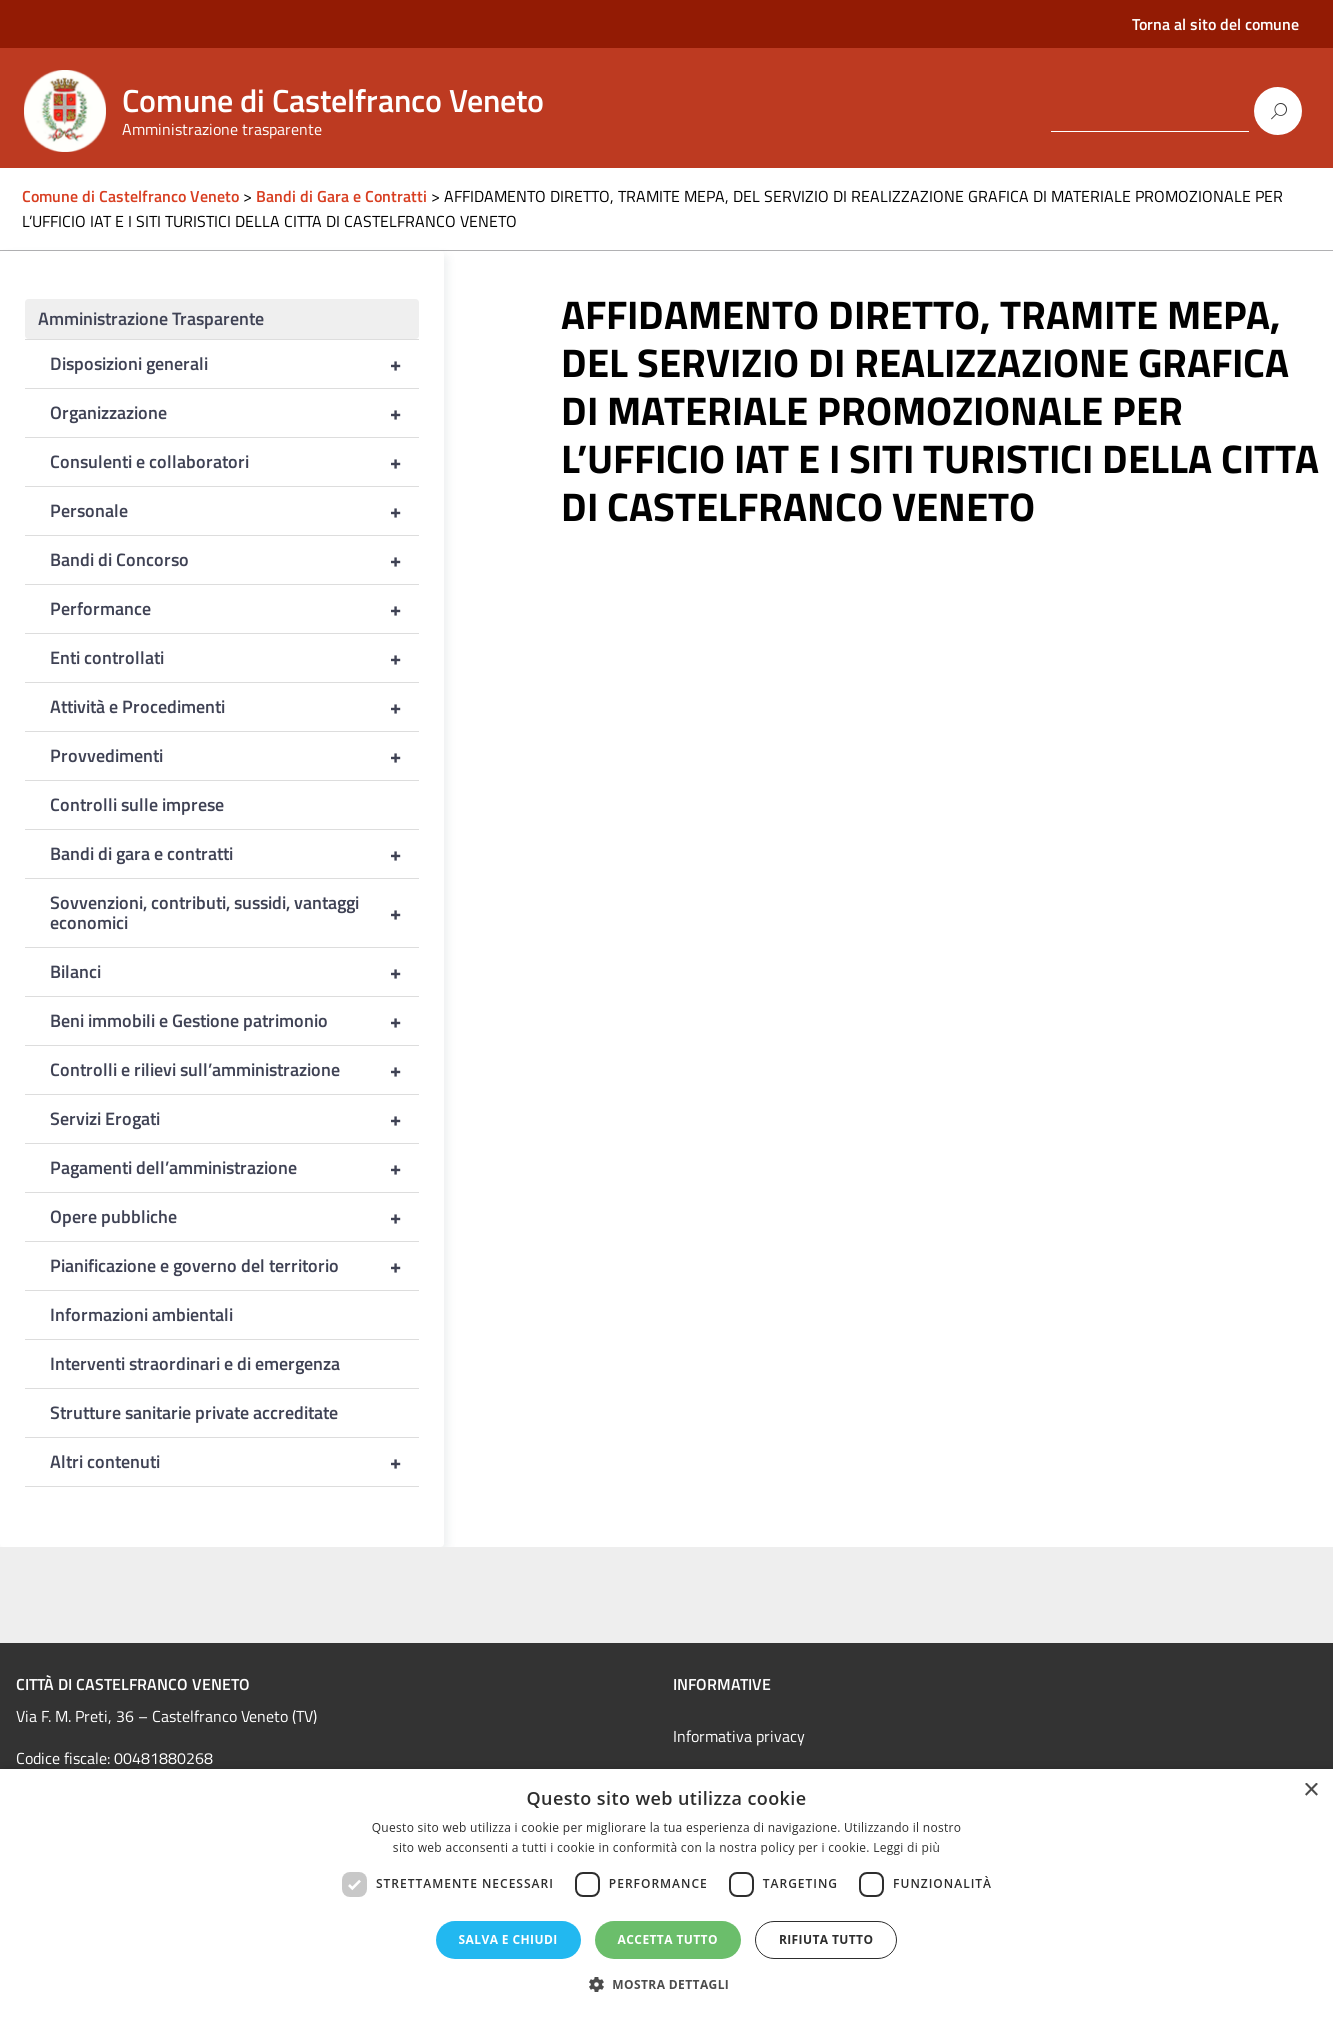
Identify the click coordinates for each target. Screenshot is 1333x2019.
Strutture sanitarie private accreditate (194, 1412)
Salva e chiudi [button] (508, 1939)
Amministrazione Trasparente (151, 318)
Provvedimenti (234, 756)
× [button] (1310, 1790)
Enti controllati (234, 658)
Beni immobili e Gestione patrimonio (234, 1021)
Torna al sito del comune (1215, 24)
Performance (234, 609)
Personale (234, 511)
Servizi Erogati (234, 1119)
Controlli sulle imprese (137, 804)
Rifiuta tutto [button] (826, 1939)
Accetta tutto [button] (668, 1939)
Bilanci (234, 972)
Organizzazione (234, 413)
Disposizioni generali (234, 364)
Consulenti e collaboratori (234, 462)
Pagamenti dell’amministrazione (234, 1168)
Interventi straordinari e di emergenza (195, 1363)
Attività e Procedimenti (234, 707)
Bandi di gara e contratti (234, 854)
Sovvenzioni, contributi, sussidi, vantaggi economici (234, 913)
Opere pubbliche (234, 1217)
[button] (667, 1984)
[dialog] (666, 1894)
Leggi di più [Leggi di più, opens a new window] (906, 1847)
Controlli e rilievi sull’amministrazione (234, 1070)
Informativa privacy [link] (739, 1736)
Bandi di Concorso (234, 560)
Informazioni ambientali (141, 1314)
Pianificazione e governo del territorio (234, 1266)
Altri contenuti (234, 1462)
